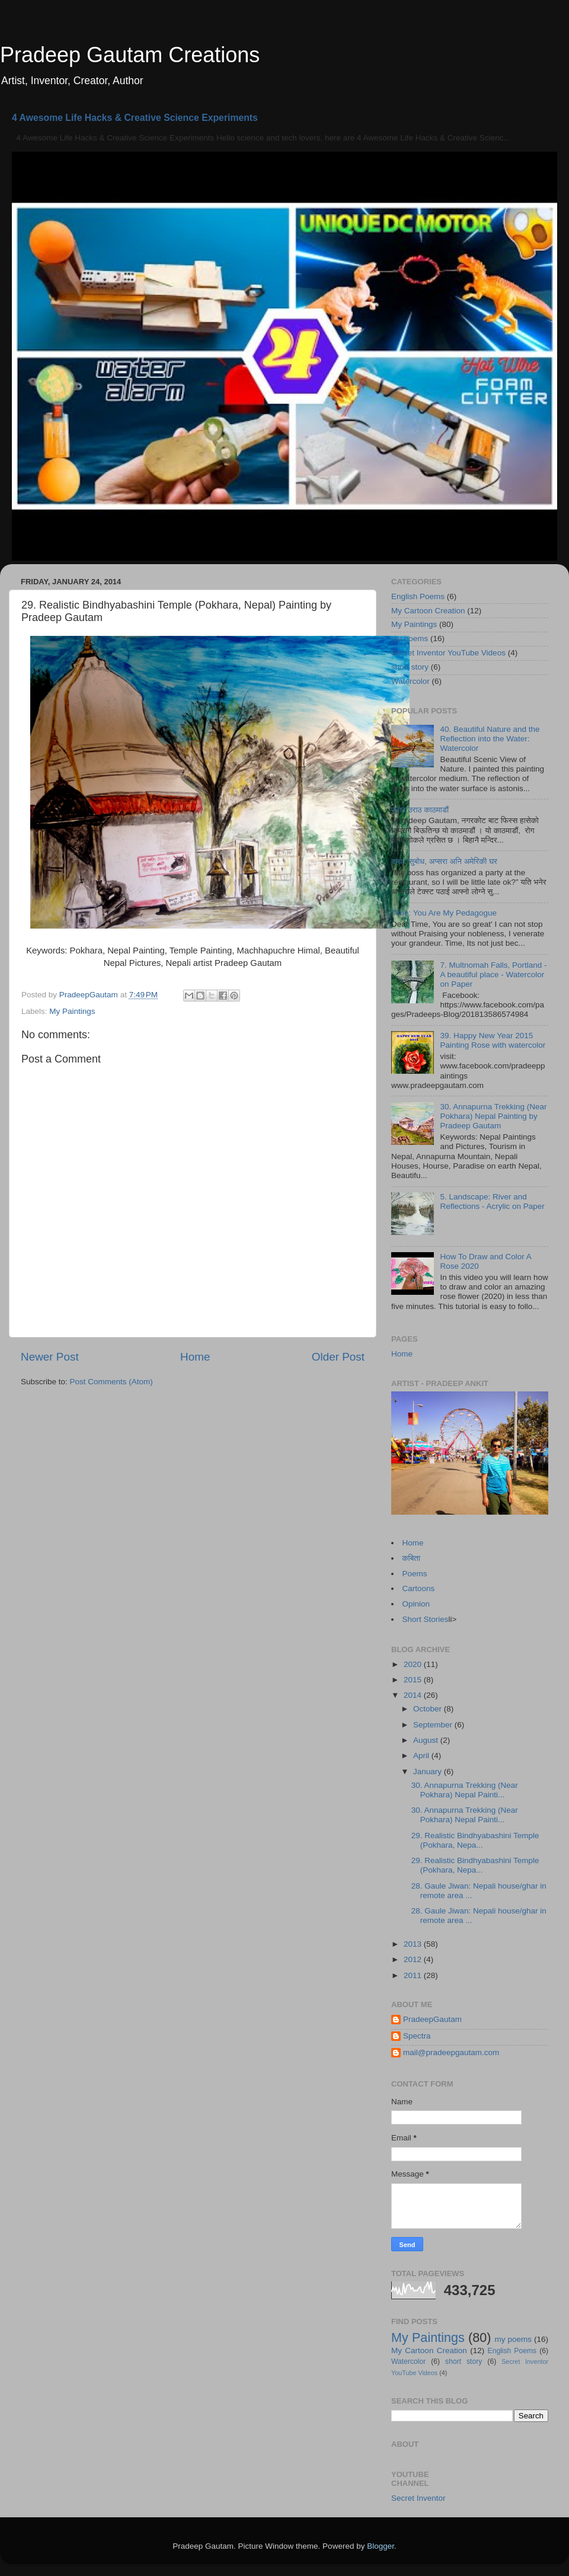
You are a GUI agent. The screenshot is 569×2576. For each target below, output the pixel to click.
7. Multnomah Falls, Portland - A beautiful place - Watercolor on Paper (493, 974)
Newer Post (50, 1357)
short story (410, 667)
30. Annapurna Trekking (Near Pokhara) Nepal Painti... (464, 1790)
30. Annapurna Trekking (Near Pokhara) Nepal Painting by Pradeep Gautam (493, 1116)
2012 (414, 1959)
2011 (414, 1975)
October (428, 1708)
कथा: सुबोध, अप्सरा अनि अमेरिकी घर (444, 861)
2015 (414, 1679)
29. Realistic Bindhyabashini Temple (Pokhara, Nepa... (475, 1840)
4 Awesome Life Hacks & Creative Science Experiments (135, 118)
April (422, 1755)
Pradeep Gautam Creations (130, 55)
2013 (414, 1944)
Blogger (380, 2546)
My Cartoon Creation (428, 610)
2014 (414, 1695)
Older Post (338, 1357)
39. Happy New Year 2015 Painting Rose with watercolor (492, 1040)
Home (195, 1357)
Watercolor (410, 681)
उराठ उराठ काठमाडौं (420, 809)
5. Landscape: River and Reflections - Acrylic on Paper (492, 1201)
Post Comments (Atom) (111, 1381)
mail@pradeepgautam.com (451, 2052)
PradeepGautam (432, 2019)
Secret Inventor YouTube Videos (448, 652)
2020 (414, 1664)
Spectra (417, 2035)
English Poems (418, 596)
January (428, 1771)
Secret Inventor (418, 2498)
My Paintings (72, 1011)
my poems (409, 638)
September (434, 1724)
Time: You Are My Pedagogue (444, 912)
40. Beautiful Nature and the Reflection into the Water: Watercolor (489, 739)
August (426, 1740)
